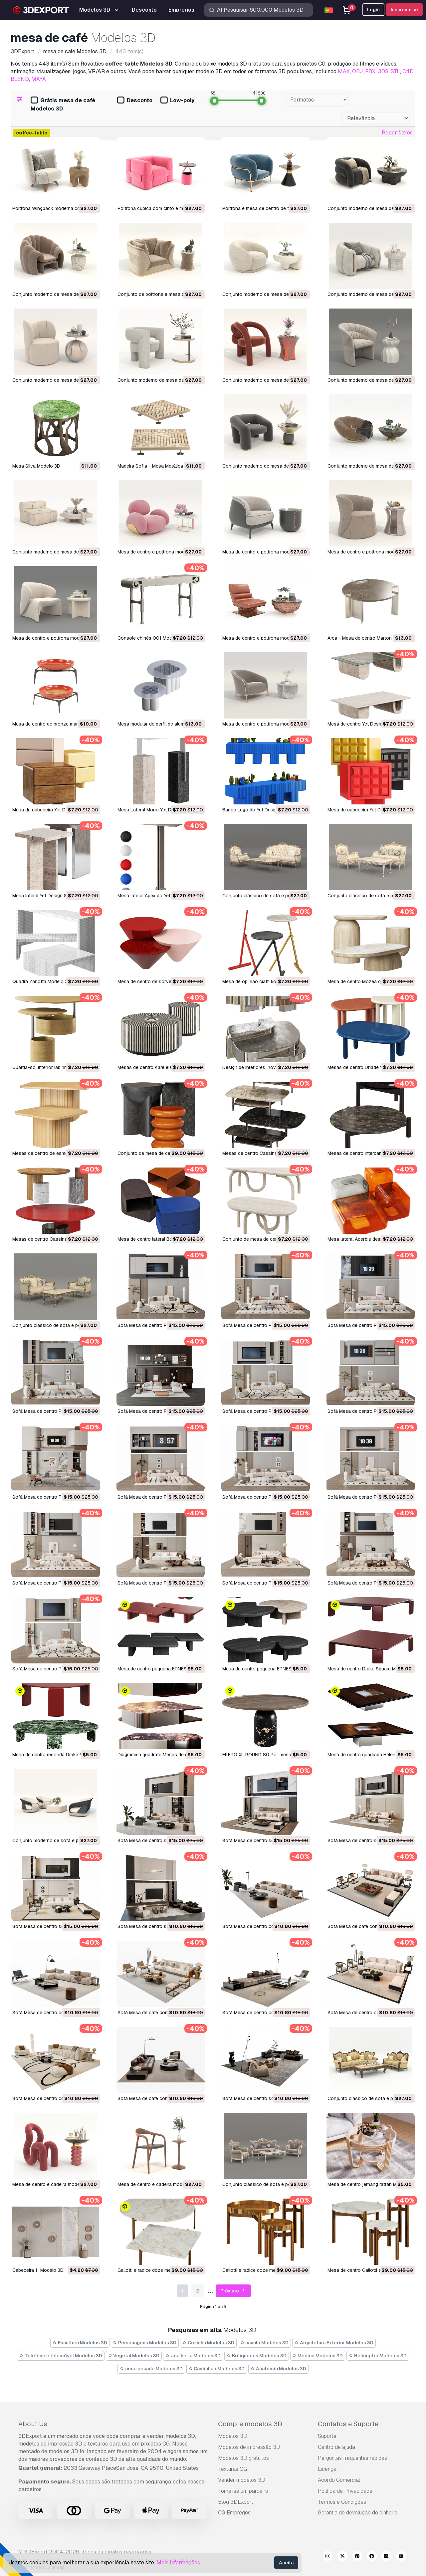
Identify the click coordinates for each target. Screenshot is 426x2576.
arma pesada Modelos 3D (151, 2369)
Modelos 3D (232, 2436)
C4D (408, 71)
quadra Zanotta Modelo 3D (41, 981)
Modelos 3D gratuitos (243, 2458)
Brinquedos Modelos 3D (257, 2356)
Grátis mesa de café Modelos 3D (63, 104)
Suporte (327, 2436)
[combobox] (317, 100)
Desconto (134, 101)
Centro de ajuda (336, 2447)
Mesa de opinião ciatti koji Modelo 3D (262, 981)
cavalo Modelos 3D (264, 2343)
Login (373, 10)
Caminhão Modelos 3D (217, 2369)
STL (395, 71)
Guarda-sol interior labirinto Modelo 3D (54, 1067)
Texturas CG (232, 2469)
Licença (327, 2469)
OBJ (357, 71)
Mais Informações (178, 2562)
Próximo (233, 2291)
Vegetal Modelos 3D (134, 2356)
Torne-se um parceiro (243, 2490)
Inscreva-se (404, 10)
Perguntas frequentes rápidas (352, 2458)
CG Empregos (234, 2512)
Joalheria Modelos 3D (193, 2356)
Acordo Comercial (339, 2479)
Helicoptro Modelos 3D (378, 2356)
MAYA (38, 79)
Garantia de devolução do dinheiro (357, 2512)
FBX (370, 71)
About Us (32, 2424)
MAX (344, 71)
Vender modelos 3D (241, 2479)
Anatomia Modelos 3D (278, 2369)
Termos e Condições (342, 2501)
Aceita (286, 2563)
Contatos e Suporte (348, 2424)
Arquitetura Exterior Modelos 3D (334, 2343)
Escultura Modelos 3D (80, 2343)
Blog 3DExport (235, 2501)
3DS (383, 71)
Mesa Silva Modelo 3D (36, 466)
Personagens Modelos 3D (145, 2343)
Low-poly (177, 101)
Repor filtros (397, 132)
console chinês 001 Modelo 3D (151, 638)
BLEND (20, 79)
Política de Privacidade (345, 2490)
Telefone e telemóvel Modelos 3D (60, 2356)
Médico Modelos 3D (318, 2356)
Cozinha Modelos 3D (208, 2343)
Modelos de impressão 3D (249, 2447)
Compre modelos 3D (250, 2424)
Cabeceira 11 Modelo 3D (38, 2270)
